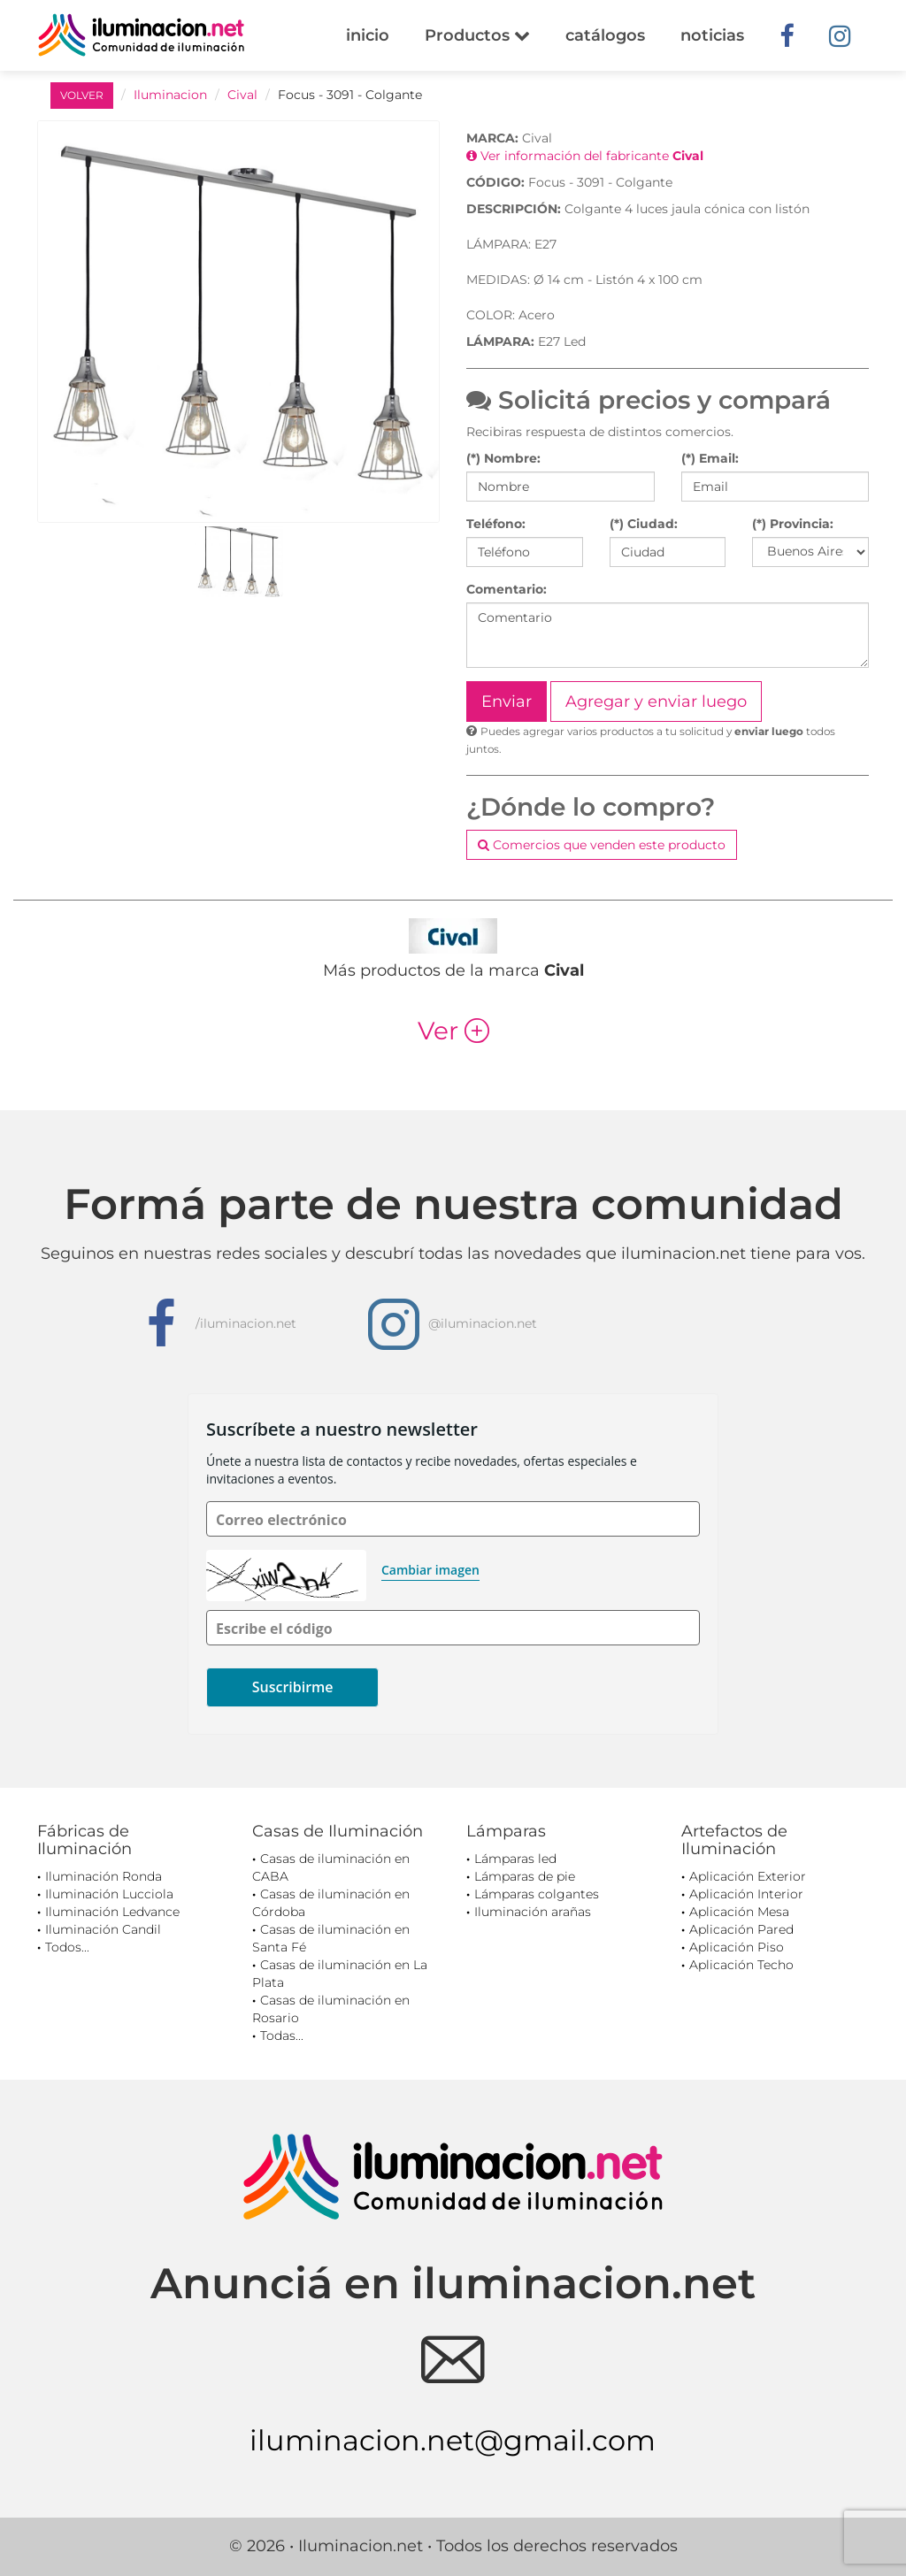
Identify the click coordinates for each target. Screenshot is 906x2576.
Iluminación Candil (103, 1929)
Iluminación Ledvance (112, 1912)
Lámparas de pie (524, 1876)
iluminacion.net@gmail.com (453, 2440)
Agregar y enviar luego (656, 701)
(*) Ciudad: (644, 524)
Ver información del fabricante (584, 156)
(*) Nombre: (503, 458)
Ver (453, 1031)
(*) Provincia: (792, 524)
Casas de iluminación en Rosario (331, 2009)
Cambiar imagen (430, 1569)
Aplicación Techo (741, 1965)
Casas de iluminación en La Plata (339, 1973)
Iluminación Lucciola (109, 1894)
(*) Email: (710, 458)
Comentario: (506, 589)
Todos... (67, 1947)
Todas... (281, 2035)
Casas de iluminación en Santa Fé (331, 1938)
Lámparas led (515, 1859)
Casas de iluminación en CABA (331, 1867)
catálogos (605, 35)
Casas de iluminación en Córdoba (331, 1903)
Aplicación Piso (736, 1947)
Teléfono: (496, 524)
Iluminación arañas (532, 1912)
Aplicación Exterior (747, 1876)
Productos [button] (477, 35)
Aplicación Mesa (739, 1912)
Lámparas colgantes (536, 1894)
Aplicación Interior (746, 1894)
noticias (712, 35)
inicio (367, 35)
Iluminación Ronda (103, 1876)
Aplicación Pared (741, 1929)
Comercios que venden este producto (602, 845)
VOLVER (82, 95)
